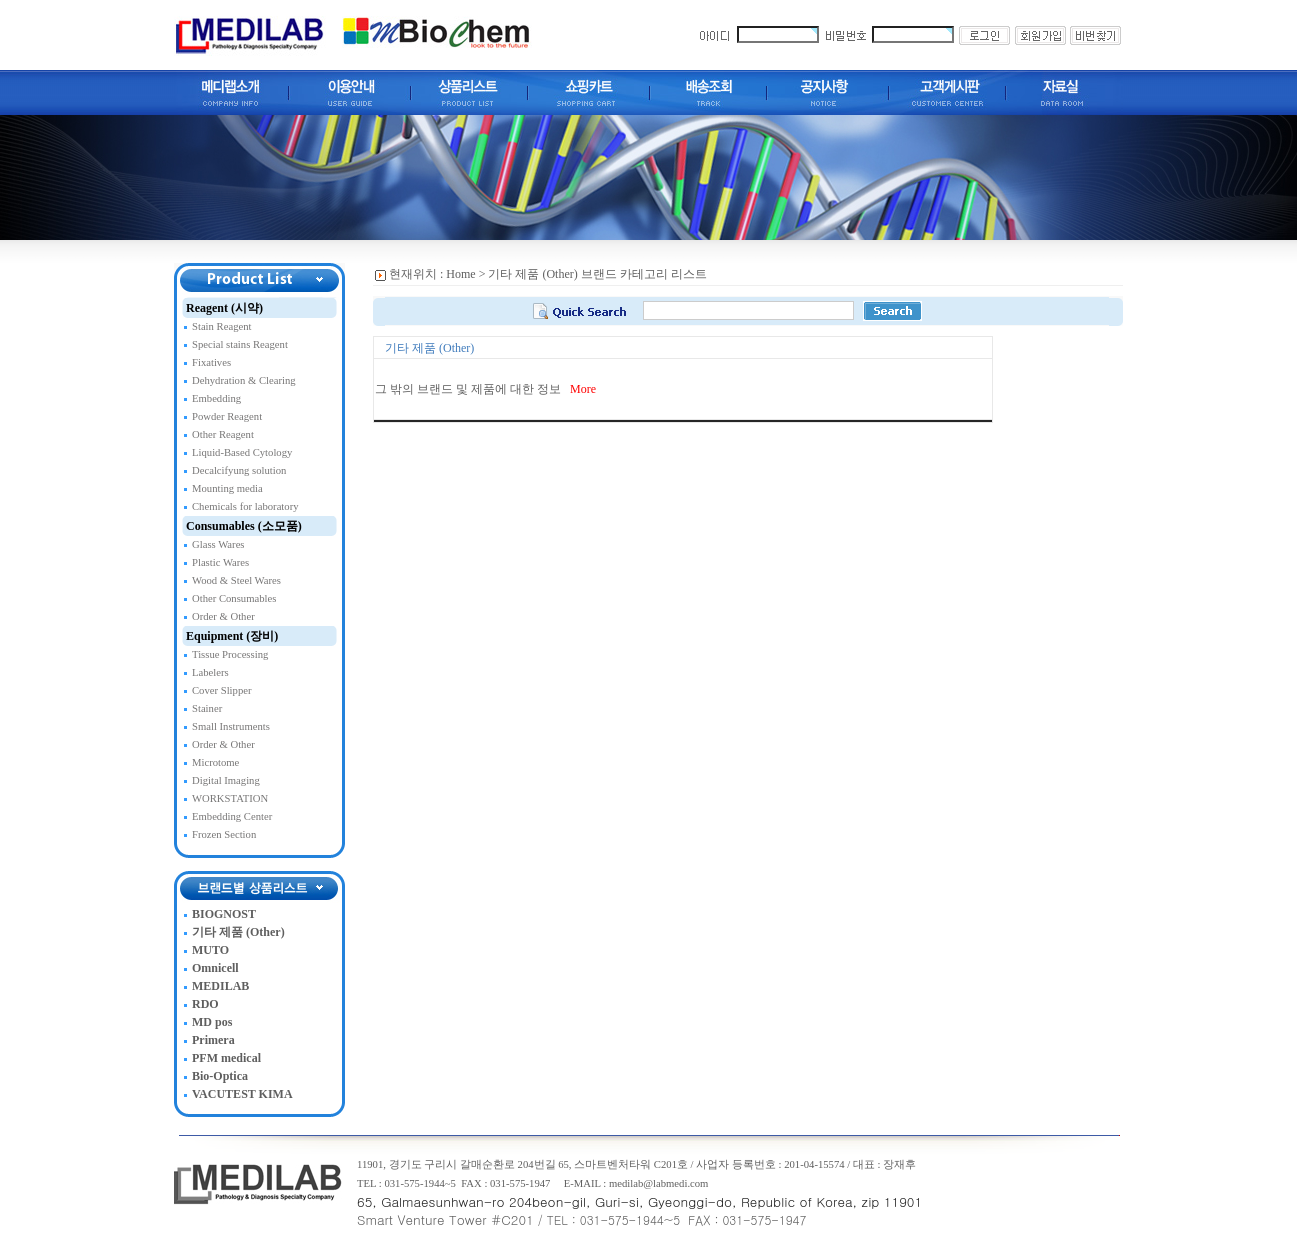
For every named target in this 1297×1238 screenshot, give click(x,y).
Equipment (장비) (232, 636)
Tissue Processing (230, 654)
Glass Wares (218, 544)
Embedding (216, 398)
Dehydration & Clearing (244, 380)
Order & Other (223, 616)
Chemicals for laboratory (245, 506)
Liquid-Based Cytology (242, 452)
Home (460, 274)
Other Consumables (234, 598)
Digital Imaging (226, 780)
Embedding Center (232, 816)
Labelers (210, 672)
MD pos (212, 1022)
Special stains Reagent (240, 344)
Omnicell (215, 968)
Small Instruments (231, 726)
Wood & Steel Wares (236, 580)
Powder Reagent (227, 416)
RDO (205, 1004)
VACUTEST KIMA (242, 1094)
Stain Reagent (221, 326)
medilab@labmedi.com (658, 1183)
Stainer (207, 708)
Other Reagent (223, 434)
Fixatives (211, 362)
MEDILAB (220, 986)
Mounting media (227, 488)
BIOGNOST (224, 914)
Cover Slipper (222, 690)
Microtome (215, 762)
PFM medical (226, 1058)
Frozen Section (224, 834)
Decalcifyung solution (239, 470)
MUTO (210, 950)
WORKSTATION (230, 798)
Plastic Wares (220, 562)
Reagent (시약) (224, 308)
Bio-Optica (220, 1076)
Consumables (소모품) (244, 526)
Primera (213, 1040)
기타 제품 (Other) (238, 932)
